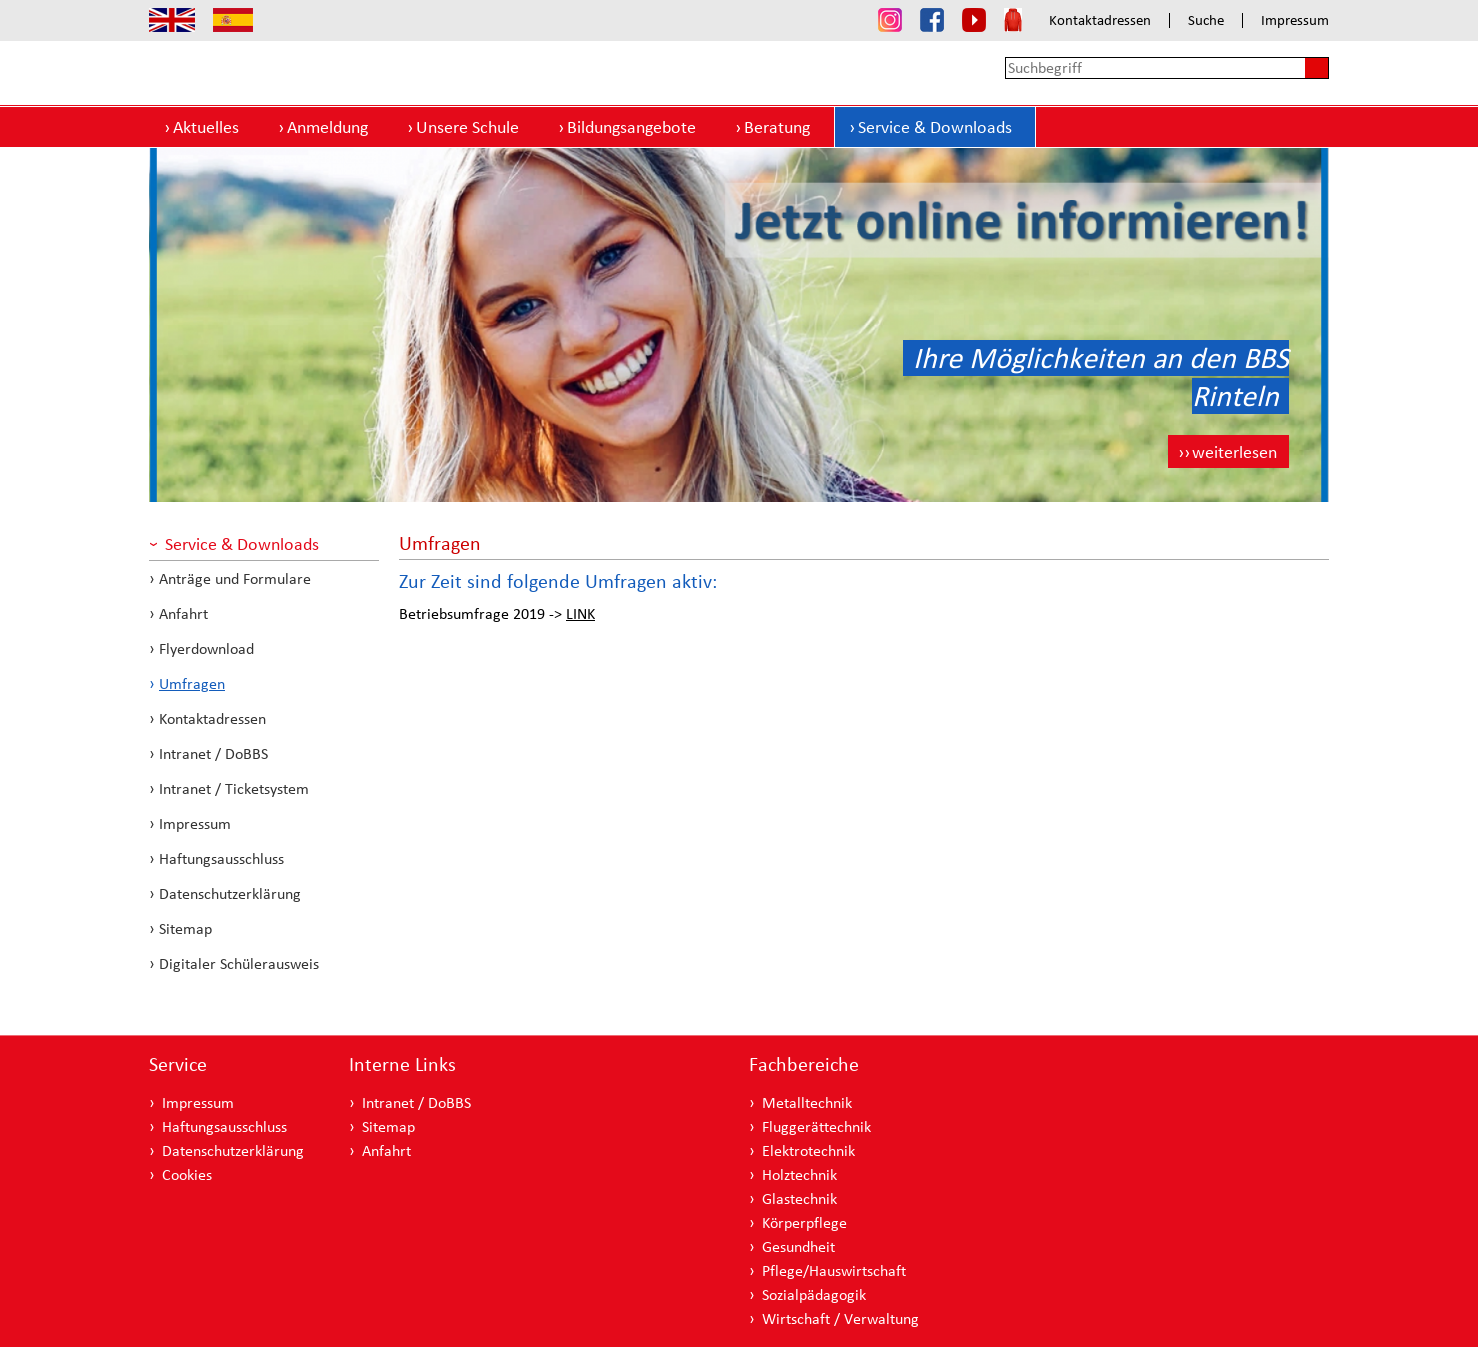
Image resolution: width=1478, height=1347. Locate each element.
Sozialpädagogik (814, 1294)
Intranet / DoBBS (213, 753)
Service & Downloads (935, 126)
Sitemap (185, 928)
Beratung (777, 126)
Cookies (187, 1174)
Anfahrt (183, 613)
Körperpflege (804, 1222)
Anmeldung (327, 126)
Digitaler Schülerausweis (239, 963)
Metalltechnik (807, 1102)
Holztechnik (799, 1174)
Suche (1206, 20)
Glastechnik (799, 1198)
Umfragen (192, 683)
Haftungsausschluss (221, 858)
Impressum (1295, 20)
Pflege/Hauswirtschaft (834, 1270)
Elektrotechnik (808, 1150)
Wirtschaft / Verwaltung (840, 1318)
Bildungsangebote (631, 126)
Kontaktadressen (1100, 20)
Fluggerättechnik (816, 1126)
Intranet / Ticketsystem (234, 788)
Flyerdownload (206, 648)
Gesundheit (798, 1246)
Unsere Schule (467, 126)
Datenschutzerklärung (230, 893)
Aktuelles (206, 126)
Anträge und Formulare (235, 578)
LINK (580, 613)
